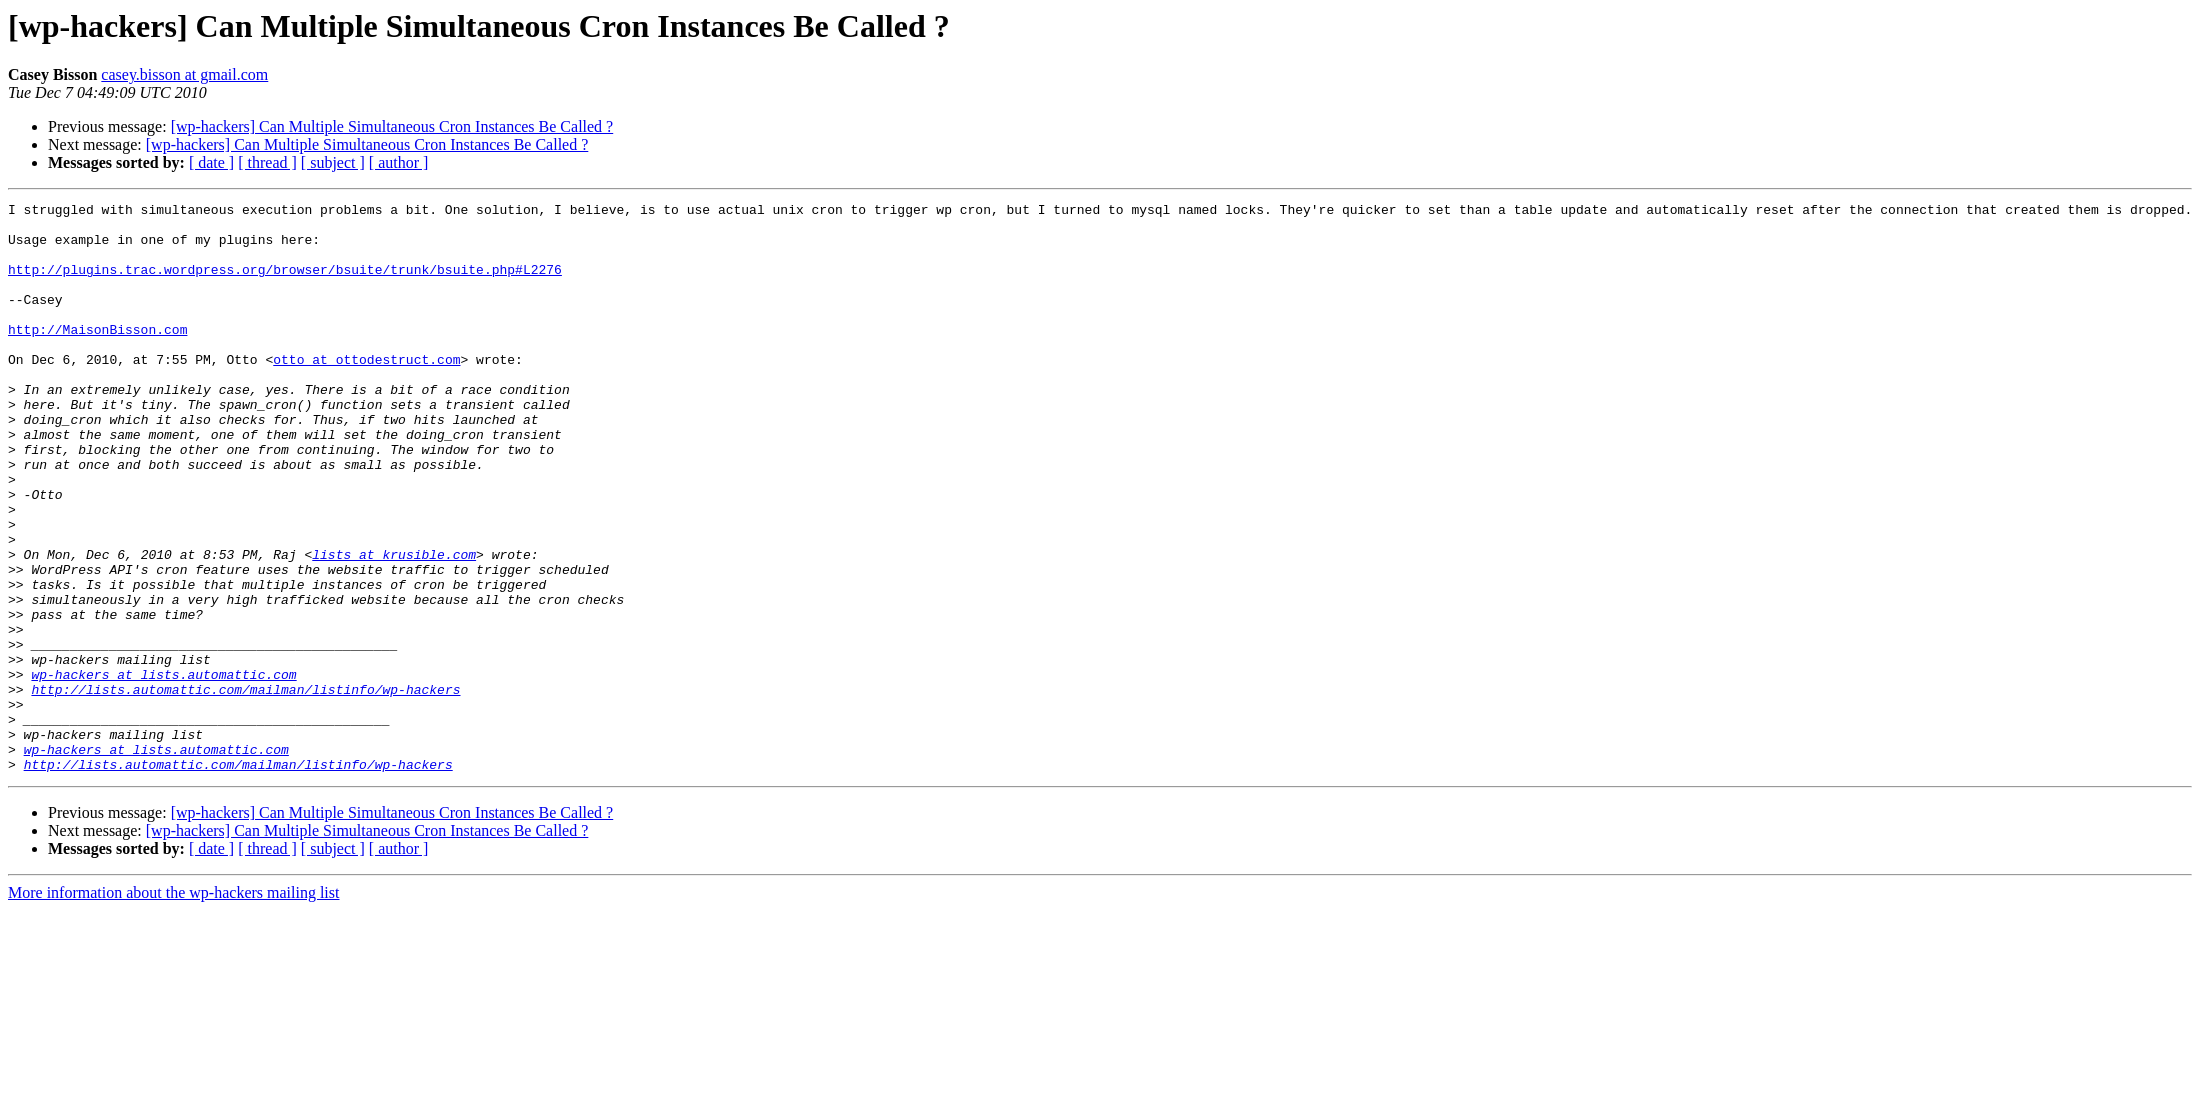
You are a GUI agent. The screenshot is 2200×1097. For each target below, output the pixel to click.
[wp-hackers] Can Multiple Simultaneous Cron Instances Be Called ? (392, 126)
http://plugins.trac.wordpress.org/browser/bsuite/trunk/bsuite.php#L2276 (285, 284)
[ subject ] (333, 162)
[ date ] (211, 162)
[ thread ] (267, 162)
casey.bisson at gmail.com (184, 74)
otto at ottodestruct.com (366, 392)
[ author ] (399, 162)
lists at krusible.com (394, 626)
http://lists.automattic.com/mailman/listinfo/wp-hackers (245, 788)
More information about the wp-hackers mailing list (173, 1006)
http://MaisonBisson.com (97, 356)
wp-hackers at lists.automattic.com (163, 770)
